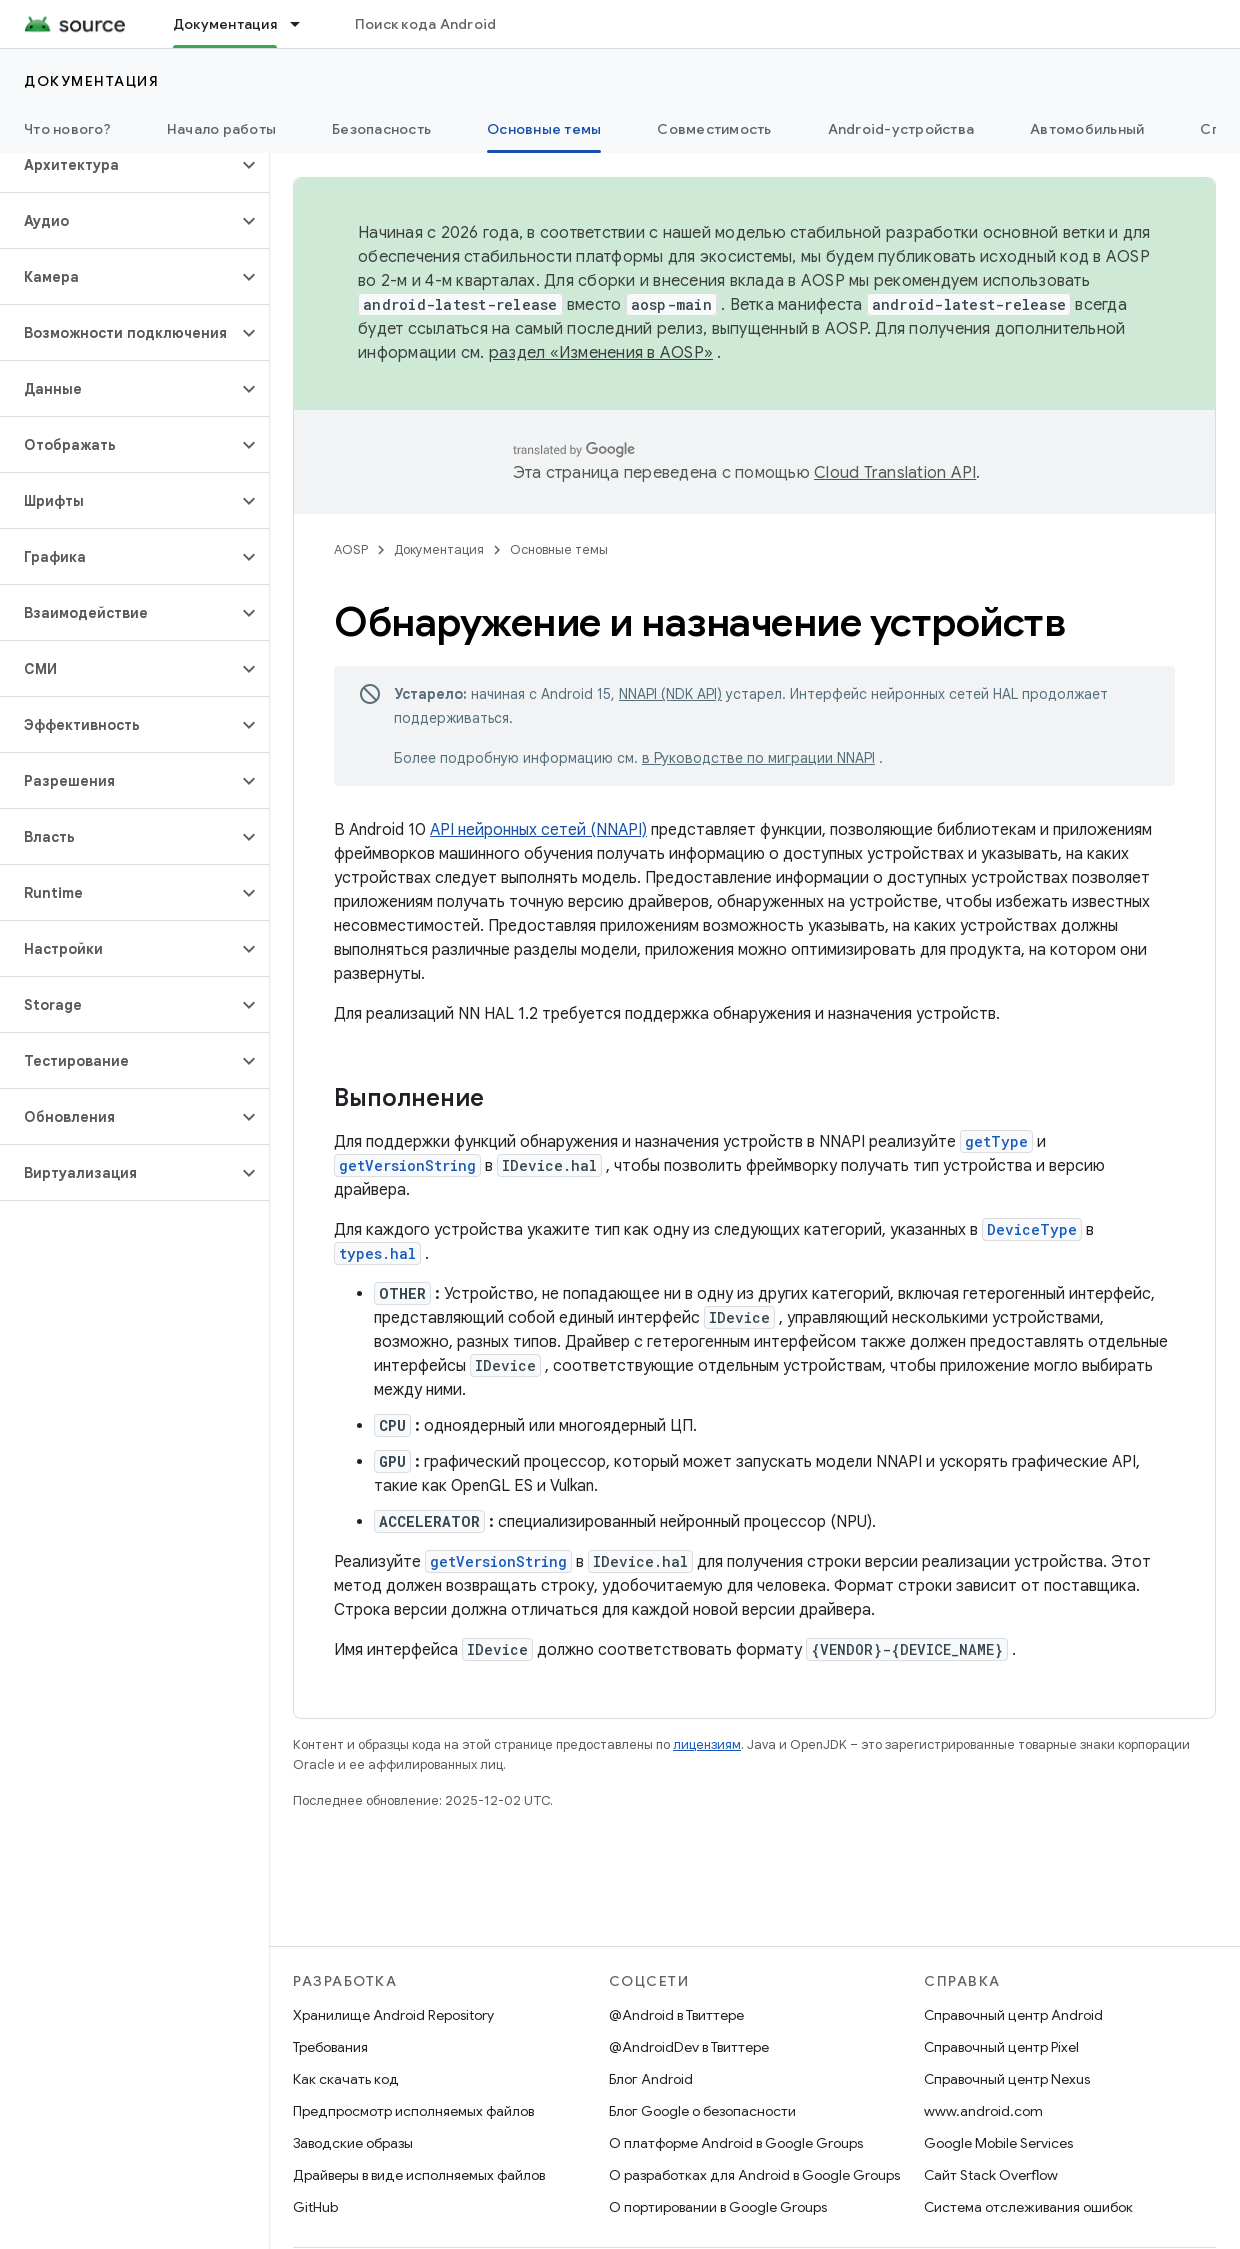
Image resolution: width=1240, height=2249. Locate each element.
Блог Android (651, 2079)
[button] (118, 165)
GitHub (315, 2207)
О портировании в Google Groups (718, 2207)
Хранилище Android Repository (393, 2015)
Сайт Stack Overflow (991, 2175)
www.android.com (983, 2111)
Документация (91, 81)
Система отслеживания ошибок (1028, 2207)
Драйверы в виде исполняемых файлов (419, 2175)
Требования (330, 2047)
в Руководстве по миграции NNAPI (758, 758)
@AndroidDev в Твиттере (689, 2047)
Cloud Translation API (895, 473)
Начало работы (221, 129)
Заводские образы (353, 2143)
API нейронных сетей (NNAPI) (538, 830)
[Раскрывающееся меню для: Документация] (304, 24)
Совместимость (714, 129)
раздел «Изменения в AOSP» (601, 353)
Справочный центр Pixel (1001, 2047)
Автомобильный (1087, 129)
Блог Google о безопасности (702, 2111)
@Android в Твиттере (676, 2015)
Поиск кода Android (426, 24)
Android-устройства (901, 129)
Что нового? (67, 129)
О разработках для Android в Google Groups (754, 2175)
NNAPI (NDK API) (670, 694)
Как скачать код (346, 2079)
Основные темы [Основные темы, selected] (544, 129)
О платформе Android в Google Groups (736, 2143)
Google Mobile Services (998, 2143)
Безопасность (381, 129)
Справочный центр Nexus (1007, 2079)
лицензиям (707, 1744)
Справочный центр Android (1013, 2015)
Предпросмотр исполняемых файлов (413, 2111)
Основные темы (559, 549)
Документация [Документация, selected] (225, 24)
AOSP (351, 549)
